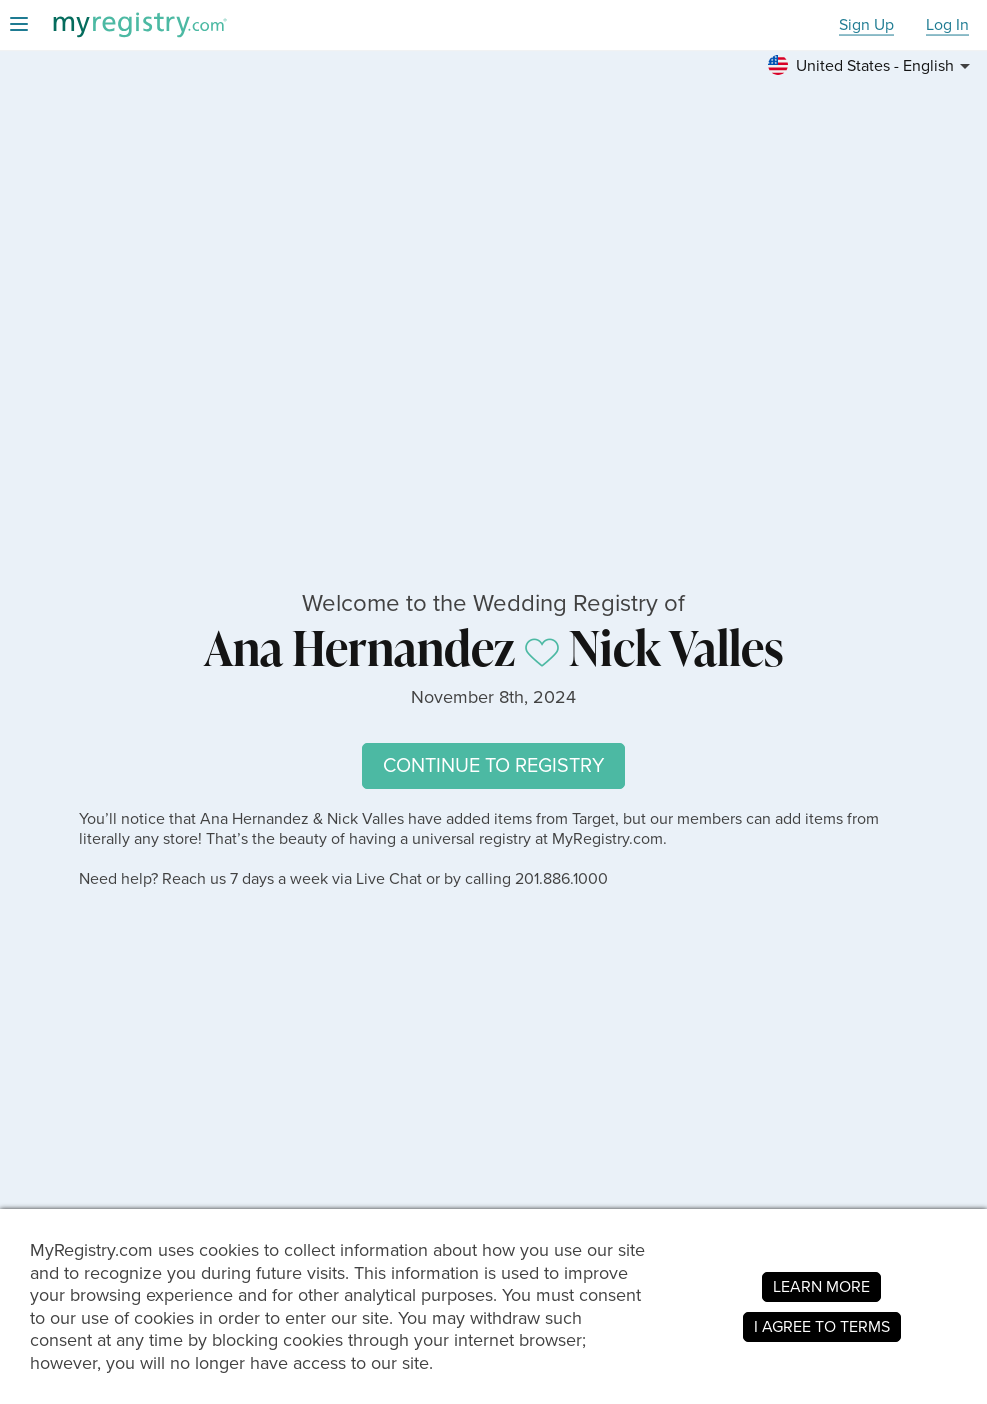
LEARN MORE (821, 1286)
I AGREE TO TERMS (822, 1326)
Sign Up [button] (866, 25)
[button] (872, 66)
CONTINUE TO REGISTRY (493, 766)
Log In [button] (947, 25)
